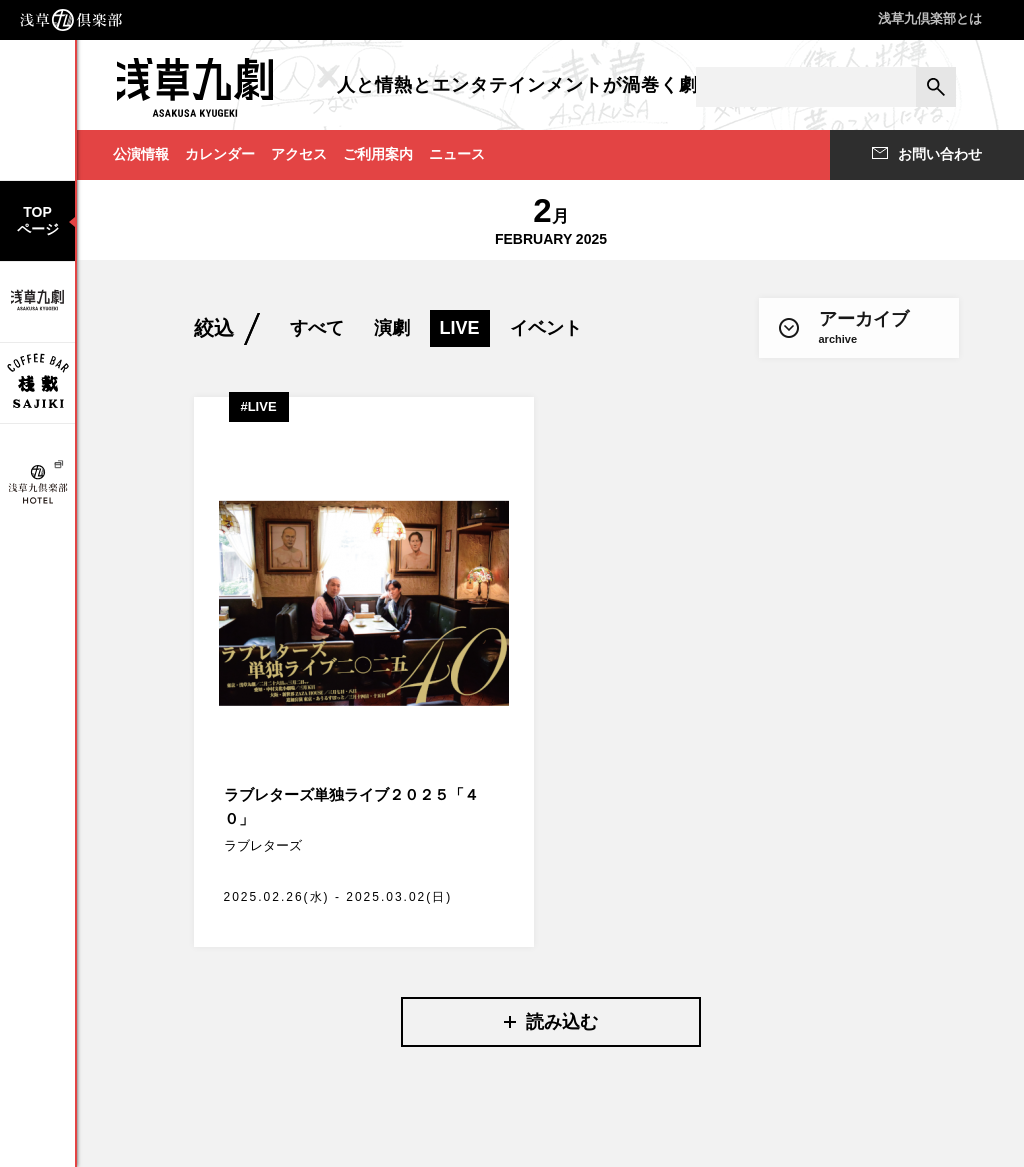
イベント (546, 328)
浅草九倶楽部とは (930, 18)
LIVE (460, 328)
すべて (317, 328)
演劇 (392, 328)
